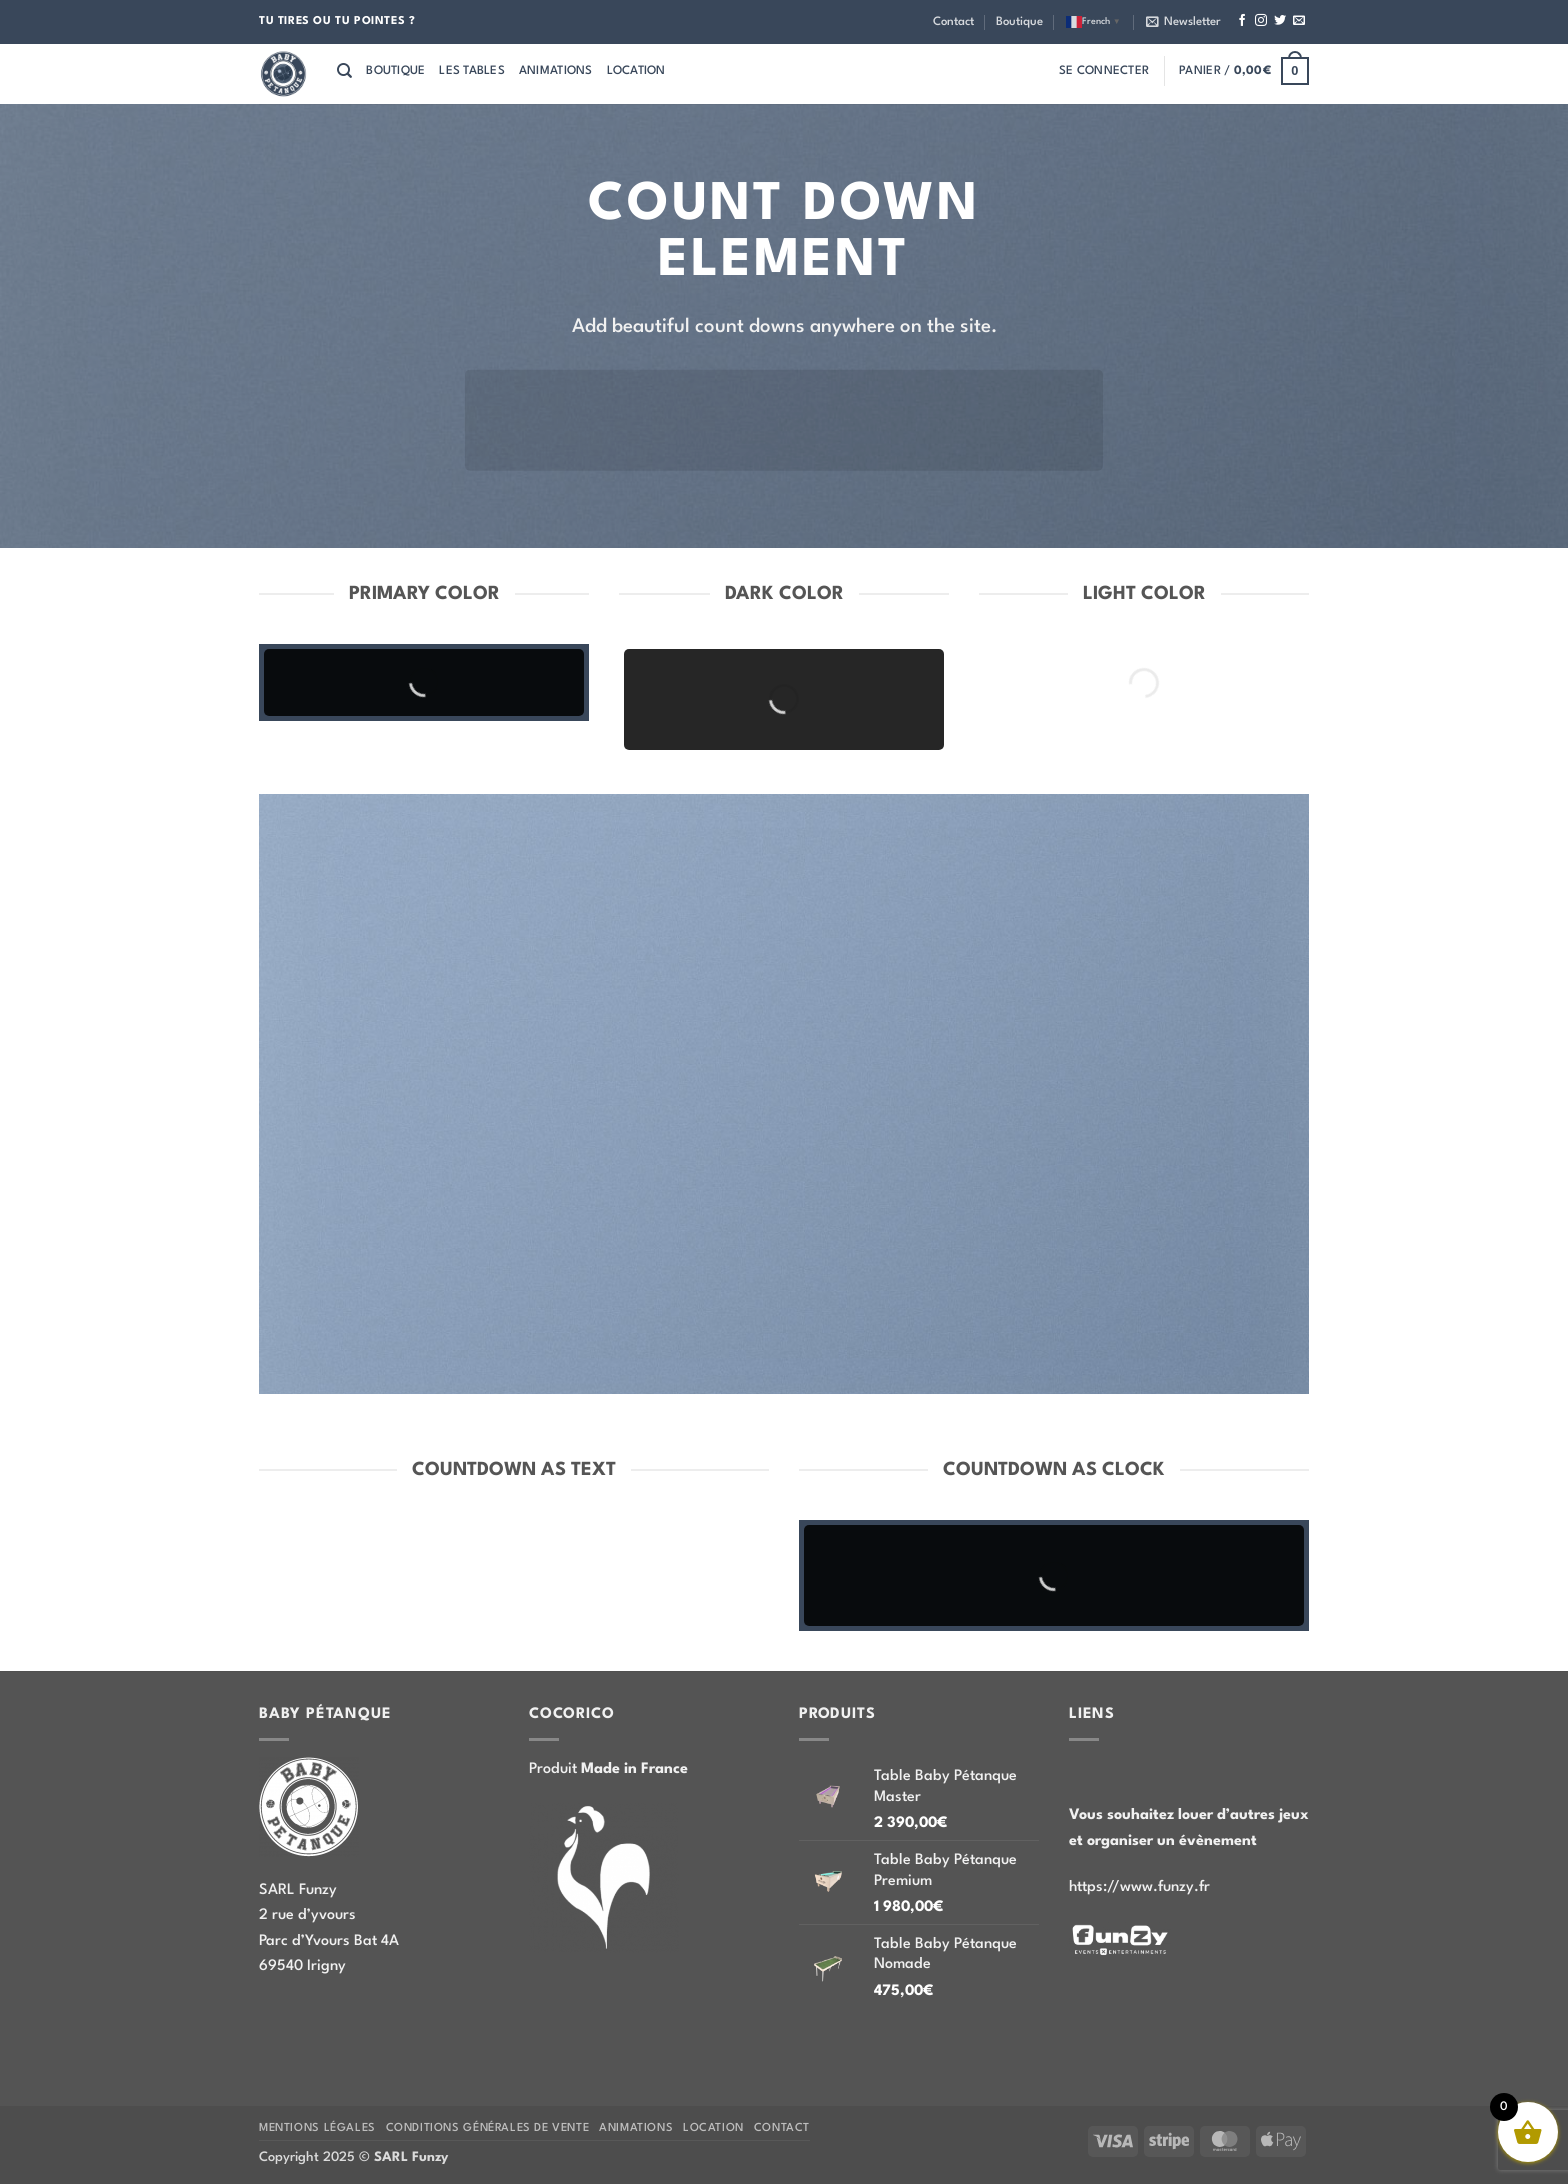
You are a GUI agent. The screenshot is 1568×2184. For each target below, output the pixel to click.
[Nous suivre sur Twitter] (1280, 21)
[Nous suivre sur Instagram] (1261, 21)
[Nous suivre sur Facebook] (1242, 21)
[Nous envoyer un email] (1299, 21)
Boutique (1019, 22)
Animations (556, 71)
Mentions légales (317, 2128)
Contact (953, 22)
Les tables (472, 71)
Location (636, 71)
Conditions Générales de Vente (488, 2128)
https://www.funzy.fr (1139, 1887)
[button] (1183, 22)
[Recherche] (344, 71)
